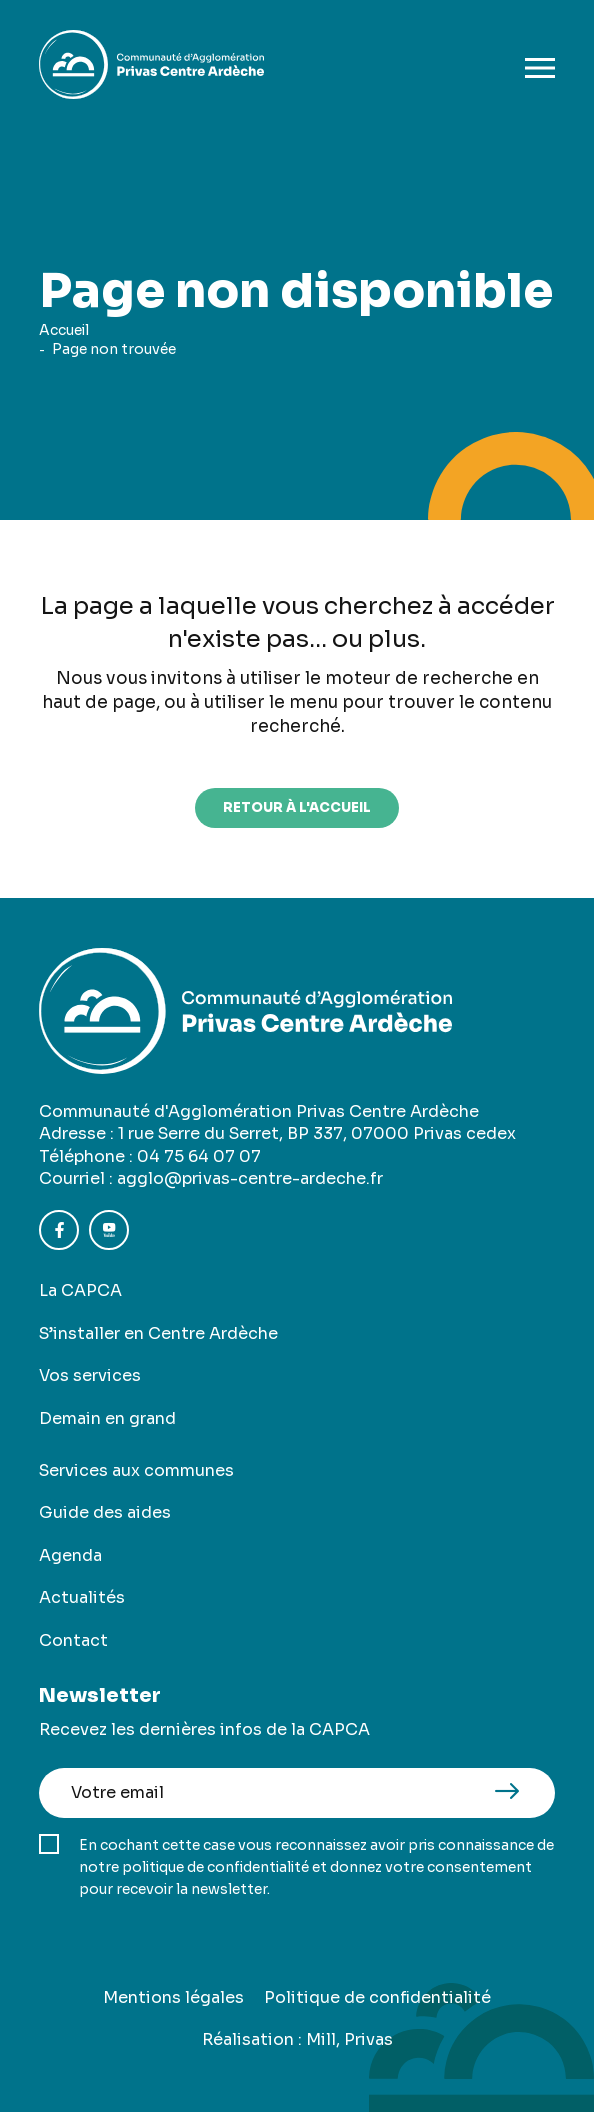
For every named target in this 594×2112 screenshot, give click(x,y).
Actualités (82, 1597)
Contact (73, 1640)
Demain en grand (107, 1418)
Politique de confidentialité (377, 1997)
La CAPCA (80, 1290)
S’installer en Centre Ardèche (158, 1333)
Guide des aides (105, 1512)
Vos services (90, 1375)
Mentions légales (173, 1997)
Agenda (70, 1555)
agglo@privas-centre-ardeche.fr (250, 1178)
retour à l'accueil (297, 807)
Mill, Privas (349, 2039)
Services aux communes (136, 1470)
